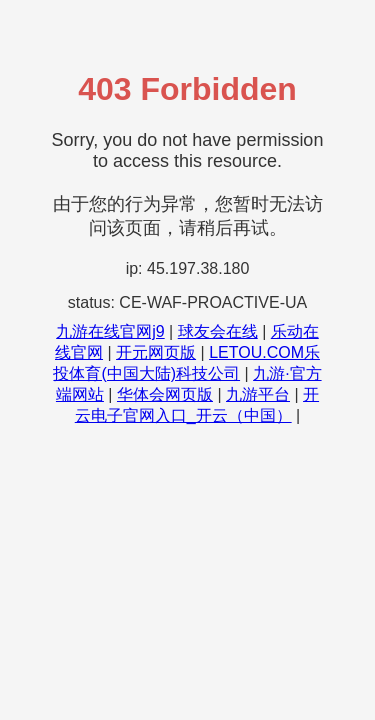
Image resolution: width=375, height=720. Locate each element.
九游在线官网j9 (110, 331)
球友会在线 (218, 331)
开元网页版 (156, 352)
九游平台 (258, 394)
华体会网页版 (165, 394)
